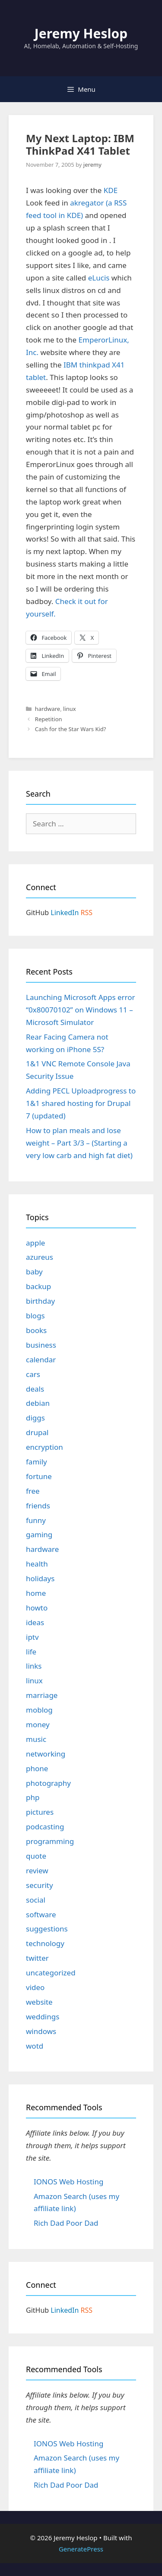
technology (45, 1943)
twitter (37, 1958)
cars (33, 1374)
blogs (35, 1316)
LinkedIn (65, 912)
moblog (39, 1710)
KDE (111, 190)
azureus (39, 1257)
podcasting (45, 1827)
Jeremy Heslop (81, 33)
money (38, 1724)
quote (36, 1856)
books (36, 1330)
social (35, 1900)
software (41, 1914)
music (36, 1739)
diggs (35, 1418)
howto (37, 1608)
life (31, 1652)
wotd (34, 2046)
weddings (42, 2017)
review (37, 1870)
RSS (87, 912)
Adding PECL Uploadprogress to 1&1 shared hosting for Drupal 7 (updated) (81, 1103)
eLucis (99, 278)
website (39, 2002)
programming (50, 1841)
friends (38, 1506)
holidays (40, 1578)
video (35, 1987)
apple (35, 1243)
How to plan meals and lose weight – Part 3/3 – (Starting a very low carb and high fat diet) (79, 1142)
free (33, 1491)
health (37, 1564)
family (36, 1462)
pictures (40, 1812)
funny (36, 1520)
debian (38, 1403)
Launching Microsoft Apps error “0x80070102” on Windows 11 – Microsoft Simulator (80, 1009)
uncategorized (51, 1973)
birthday (40, 1301)
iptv (32, 1637)
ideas (35, 1622)
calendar (41, 1359)
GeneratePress (81, 2549)
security (39, 1885)
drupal (37, 1432)
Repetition (48, 719)
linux (69, 709)
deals (35, 1389)
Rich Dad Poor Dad (66, 2223)
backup (38, 1286)
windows (41, 2031)
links (34, 1666)
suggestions (47, 1929)
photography (48, 1783)
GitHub (37, 912)
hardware (47, 709)
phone (37, 1768)
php (32, 1797)
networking (45, 1754)
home (36, 1593)
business (41, 1345)
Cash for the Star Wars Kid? (70, 729)
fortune (39, 1476)
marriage (41, 1695)
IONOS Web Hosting (68, 2182)
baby (34, 1272)
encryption (44, 1447)
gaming (39, 1534)
